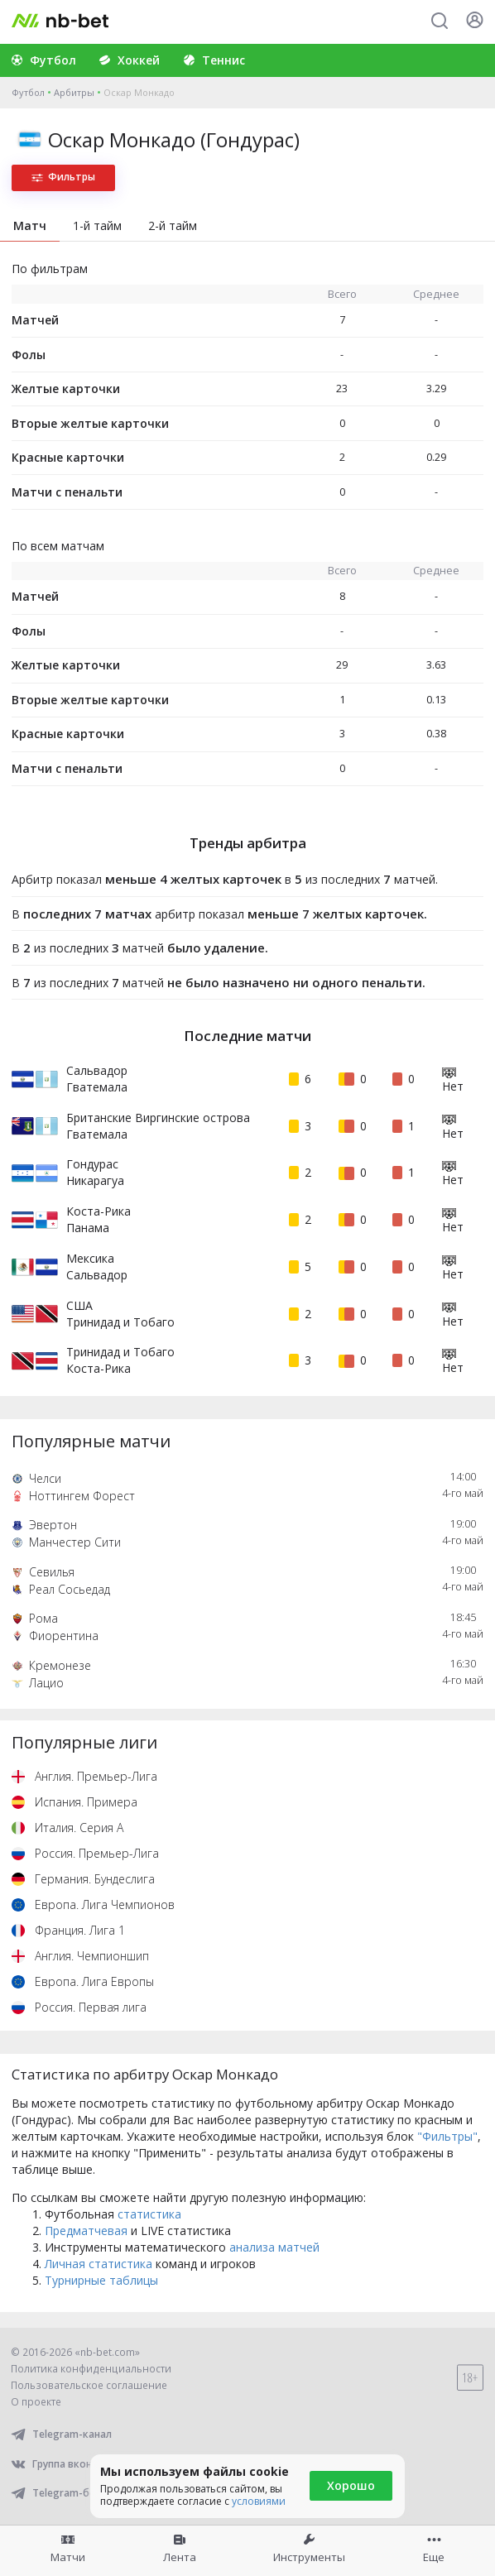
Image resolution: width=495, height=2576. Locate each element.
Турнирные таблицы (101, 2280)
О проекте (36, 2402)
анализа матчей (274, 2247)
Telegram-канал (61, 2434)
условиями (259, 2501)
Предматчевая (86, 2230)
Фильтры (63, 177)
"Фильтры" (447, 2136)
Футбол (28, 92)
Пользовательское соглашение (89, 2385)
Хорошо (351, 2485)
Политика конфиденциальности (91, 2369)
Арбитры (74, 92)
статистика (149, 2214)
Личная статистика (98, 2263)
